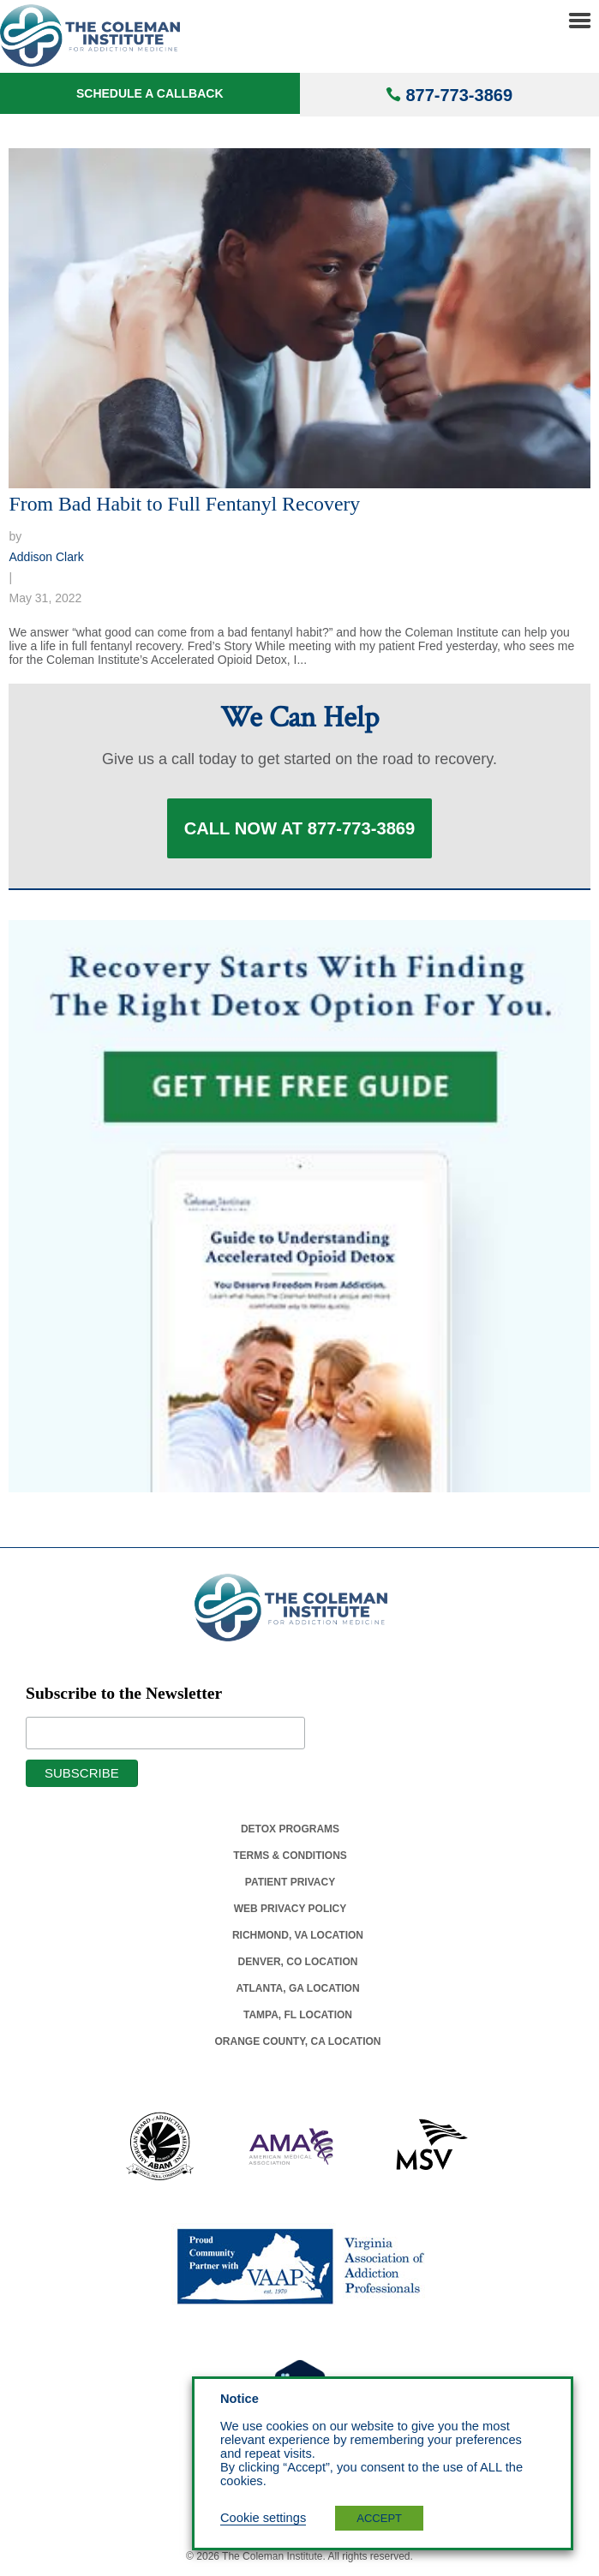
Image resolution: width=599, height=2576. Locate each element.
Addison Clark (46, 557)
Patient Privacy (290, 1882)
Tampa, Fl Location (297, 2015)
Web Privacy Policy (290, 1909)
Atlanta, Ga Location (297, 1988)
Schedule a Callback (150, 93)
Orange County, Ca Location (298, 2041)
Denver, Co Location (298, 1962)
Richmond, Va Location (297, 1935)
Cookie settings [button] (263, 2518)
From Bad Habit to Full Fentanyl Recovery (184, 504)
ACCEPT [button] (379, 2518)
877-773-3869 (458, 95)
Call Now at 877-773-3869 (300, 828)
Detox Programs (290, 1829)
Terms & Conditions (290, 1856)
